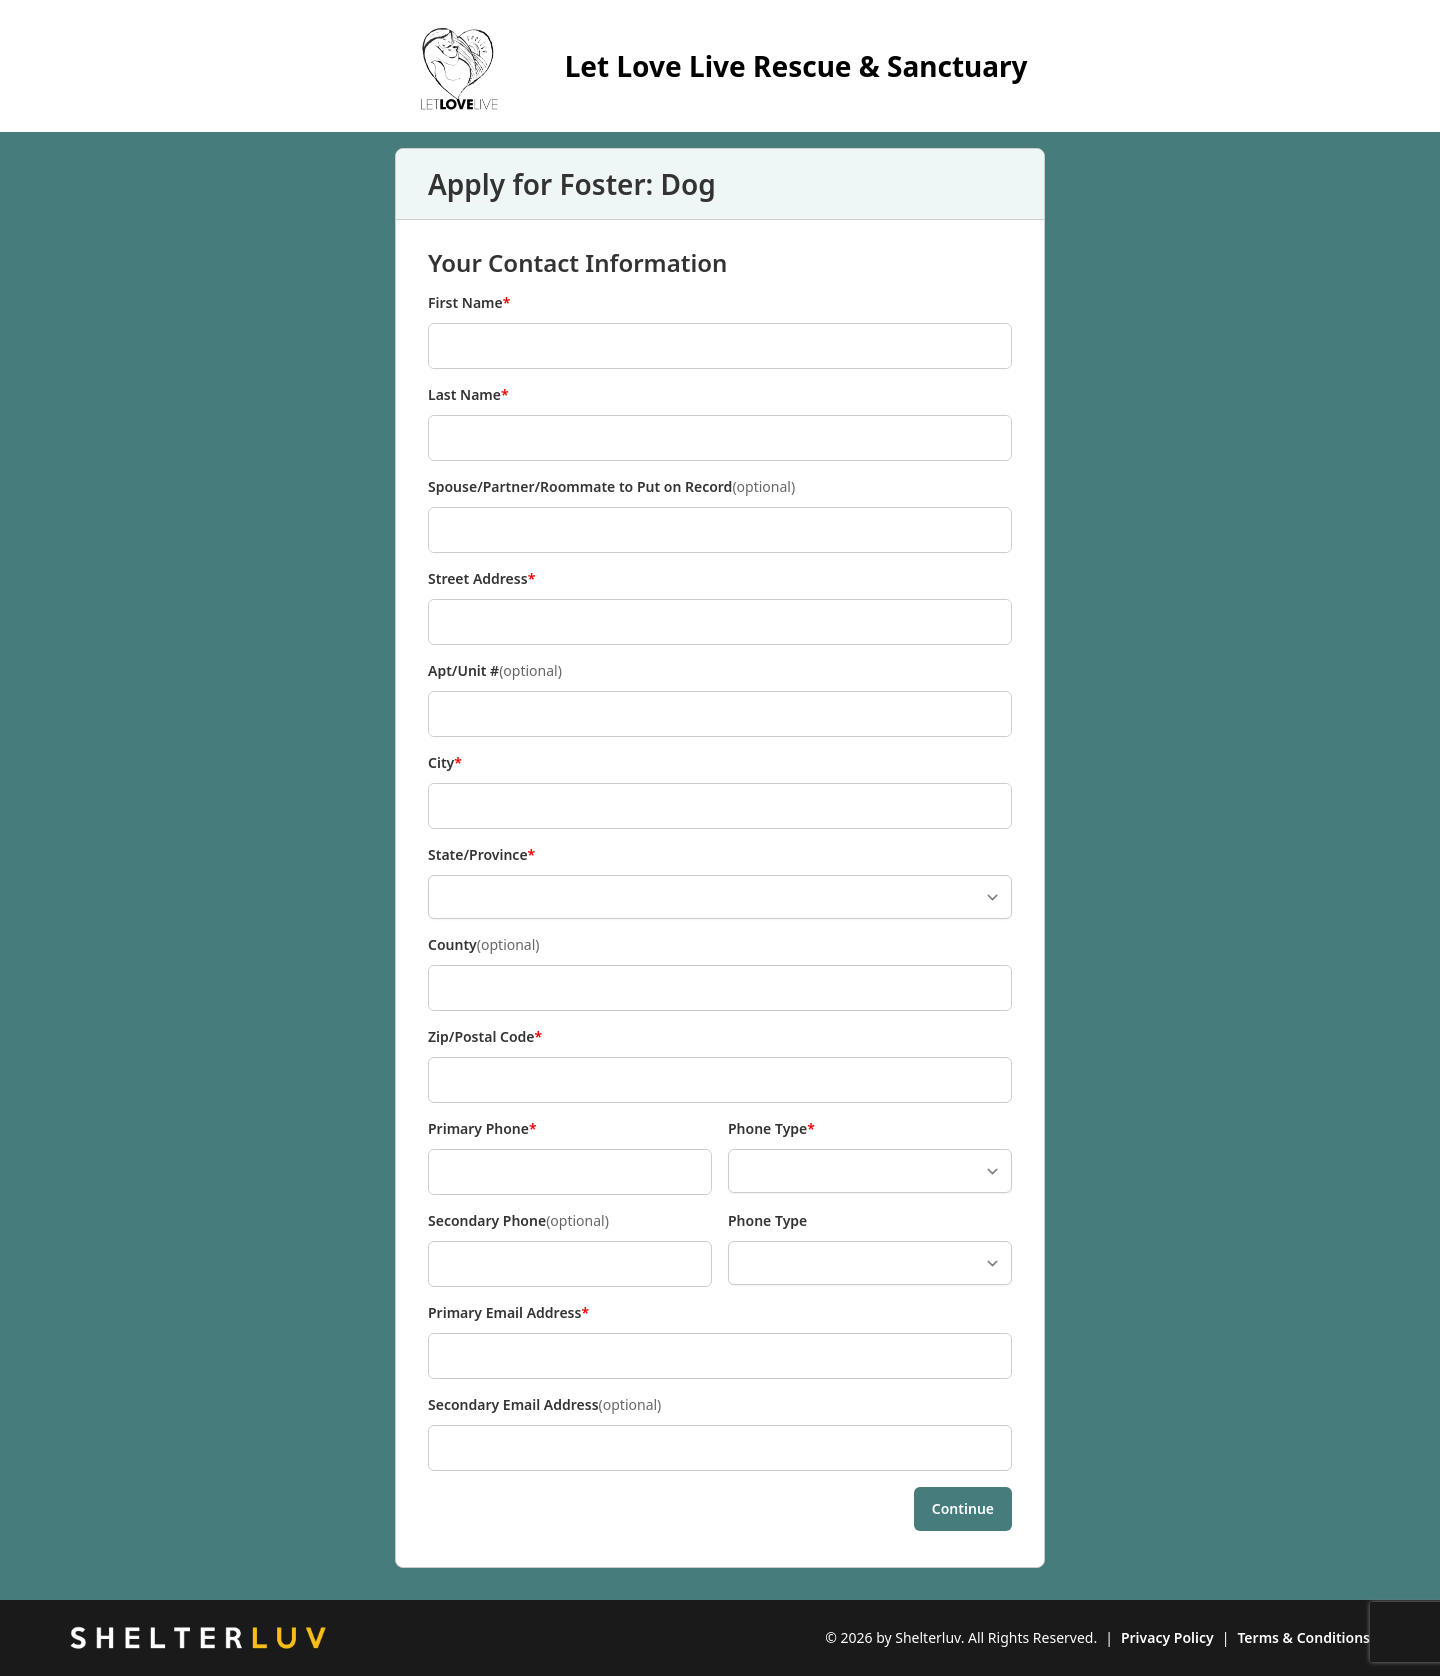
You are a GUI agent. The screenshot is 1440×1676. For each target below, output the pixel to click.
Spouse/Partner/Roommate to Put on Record (611, 487)
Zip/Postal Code (485, 1037)
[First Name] (720, 346)
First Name (469, 303)
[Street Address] (720, 622)
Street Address (481, 579)
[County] (720, 988)
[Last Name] (720, 438)
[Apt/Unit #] (720, 714)
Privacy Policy (1167, 1637)
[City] (720, 806)
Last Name (468, 395)
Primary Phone (482, 1129)
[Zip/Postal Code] (720, 1080)
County (484, 945)
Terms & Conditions (1303, 1637)
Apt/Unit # (495, 671)
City (461, 763)
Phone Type (771, 1129)
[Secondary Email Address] (720, 1448)
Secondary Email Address (544, 1405)
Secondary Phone (518, 1221)
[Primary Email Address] (720, 1356)
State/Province (481, 855)
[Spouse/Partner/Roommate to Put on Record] (720, 530)
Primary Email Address (508, 1313)
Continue (963, 1508)
